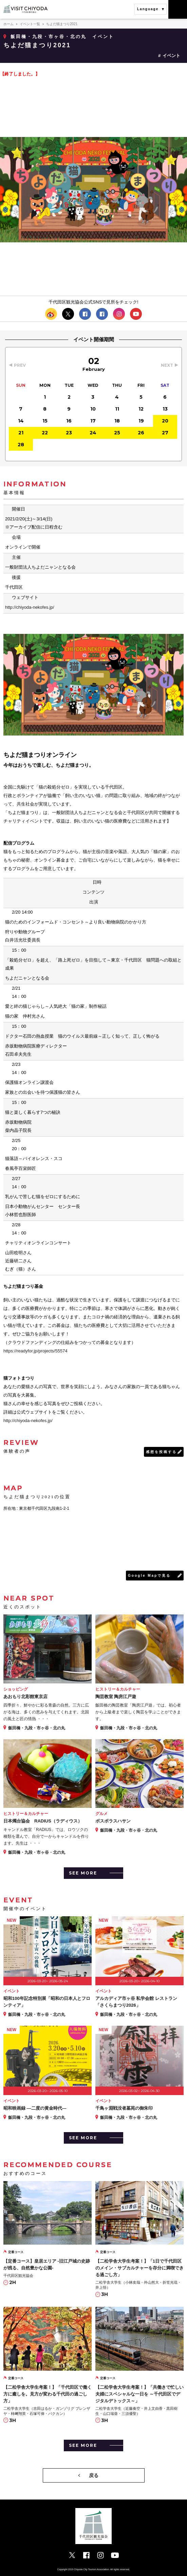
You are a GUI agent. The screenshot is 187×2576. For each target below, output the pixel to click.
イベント (171, 55)
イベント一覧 (30, 24)
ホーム (8, 24)
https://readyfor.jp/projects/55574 (35, 1350)
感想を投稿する (161, 1452)
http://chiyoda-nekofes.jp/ (29, 607)
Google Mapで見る (149, 1575)
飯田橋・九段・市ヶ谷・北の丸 (49, 36)
